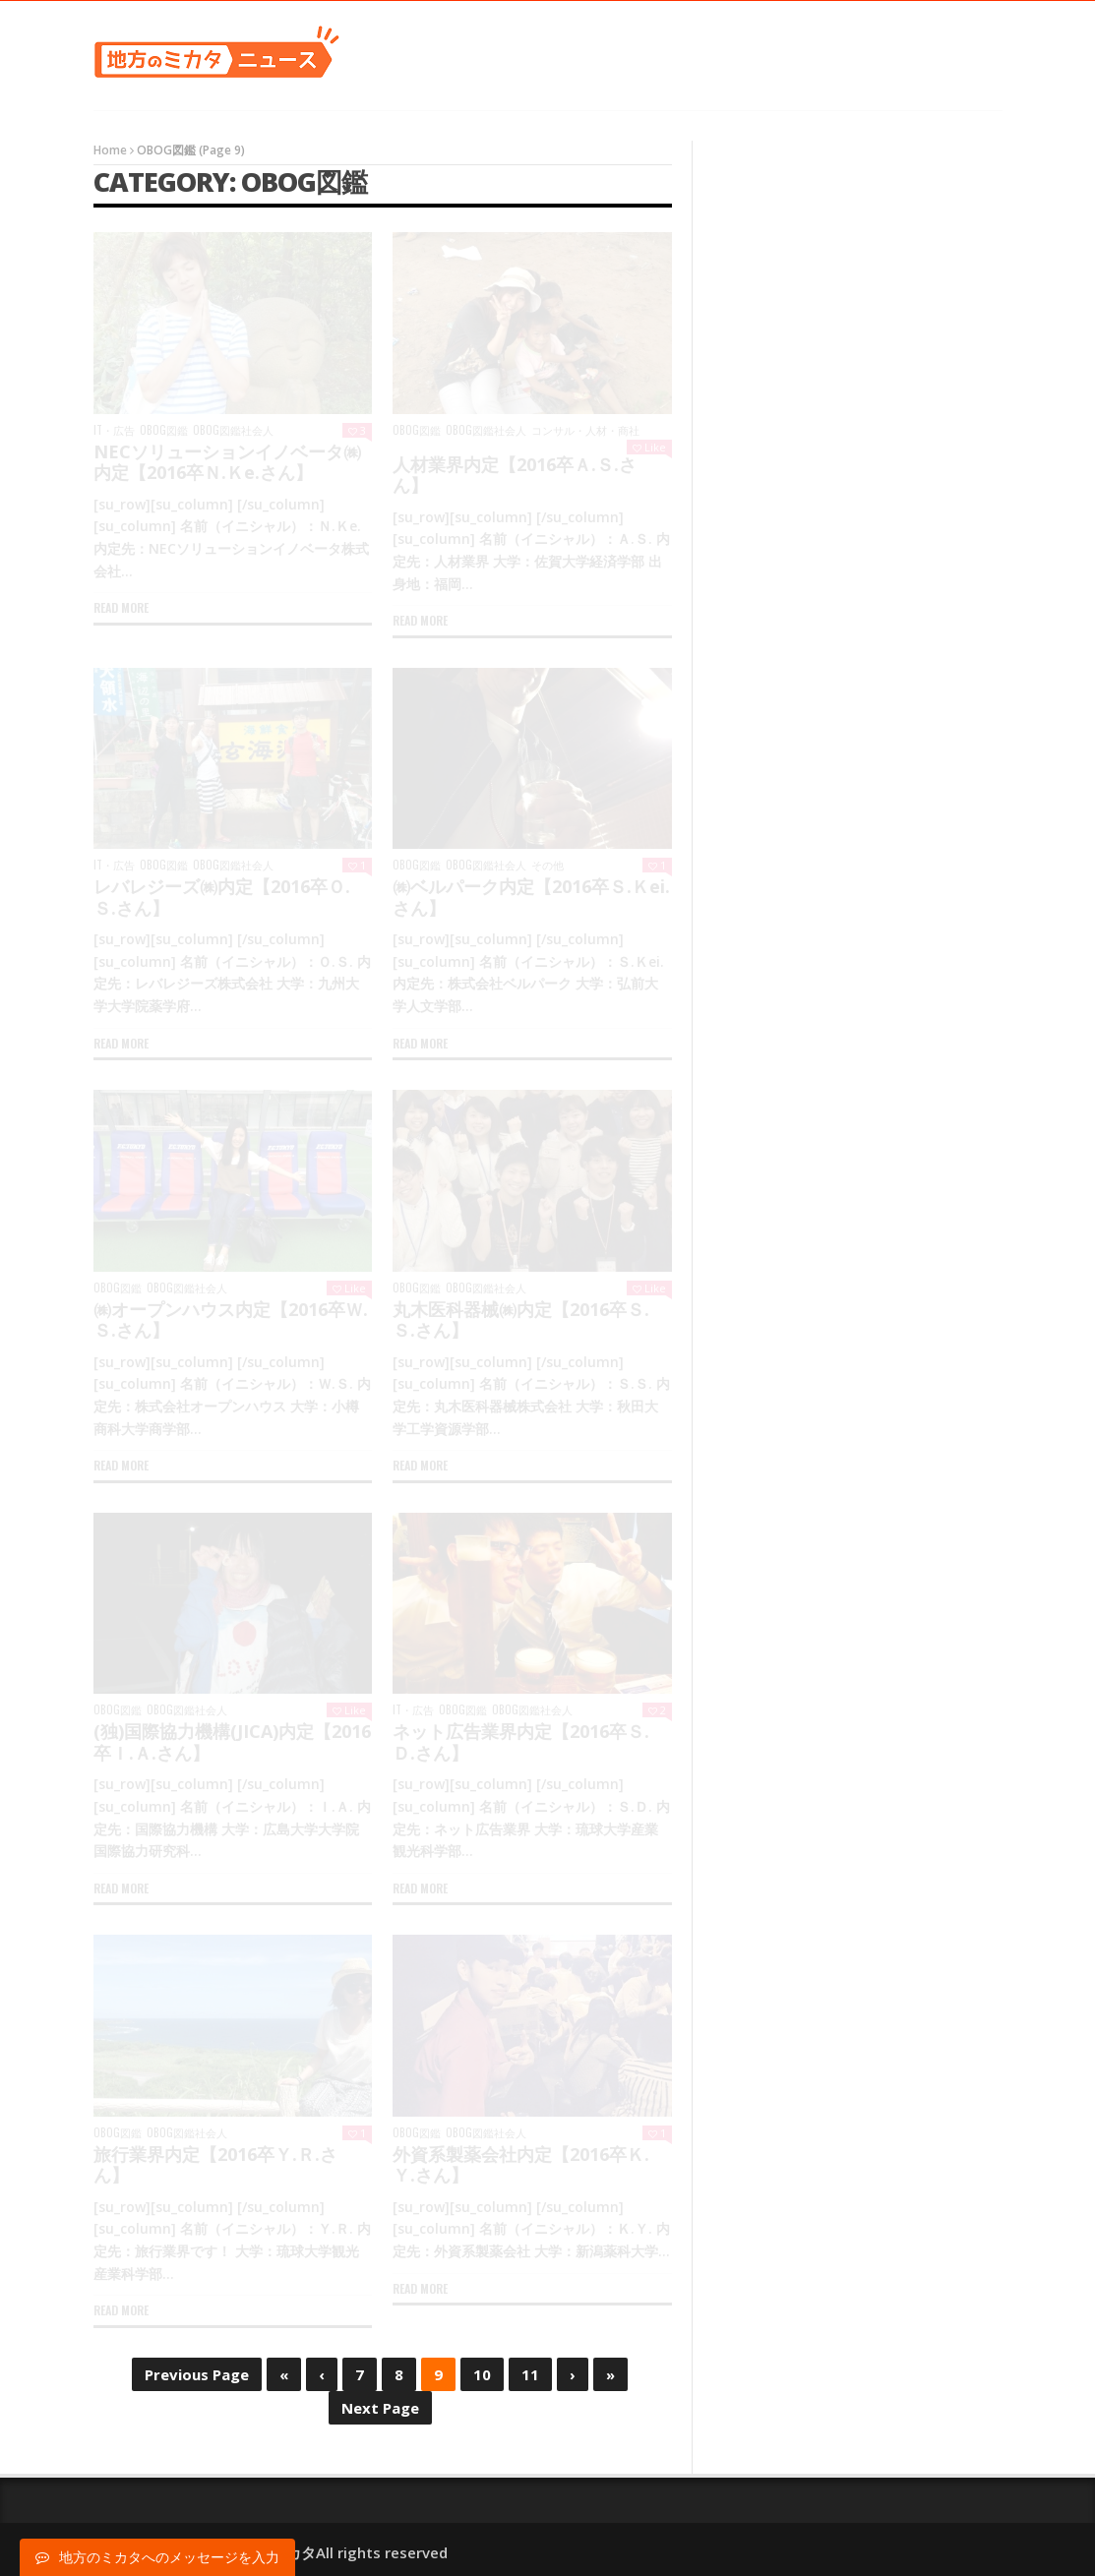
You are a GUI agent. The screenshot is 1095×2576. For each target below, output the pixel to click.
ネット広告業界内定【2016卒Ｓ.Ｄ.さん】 (521, 1742)
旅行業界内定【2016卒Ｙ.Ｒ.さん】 (215, 2164)
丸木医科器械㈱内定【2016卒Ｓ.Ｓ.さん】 (521, 1320)
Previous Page (197, 2374)
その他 (547, 865)
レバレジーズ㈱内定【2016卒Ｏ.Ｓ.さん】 (221, 897)
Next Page (380, 2408)
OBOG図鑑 (164, 430)
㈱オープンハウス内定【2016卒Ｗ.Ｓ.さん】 (230, 1320)
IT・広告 (114, 430)
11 (530, 2374)
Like (649, 447)
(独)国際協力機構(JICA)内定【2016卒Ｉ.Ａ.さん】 (232, 1742)
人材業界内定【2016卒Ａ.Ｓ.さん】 (515, 475)
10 (482, 2374)
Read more (121, 607)
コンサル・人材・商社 (585, 430)
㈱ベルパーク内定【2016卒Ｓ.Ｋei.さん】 (531, 897)
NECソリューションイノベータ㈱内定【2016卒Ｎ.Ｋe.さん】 (227, 462)
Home (110, 150)
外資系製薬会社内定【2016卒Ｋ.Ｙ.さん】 (521, 2164)
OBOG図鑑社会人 (233, 430)
